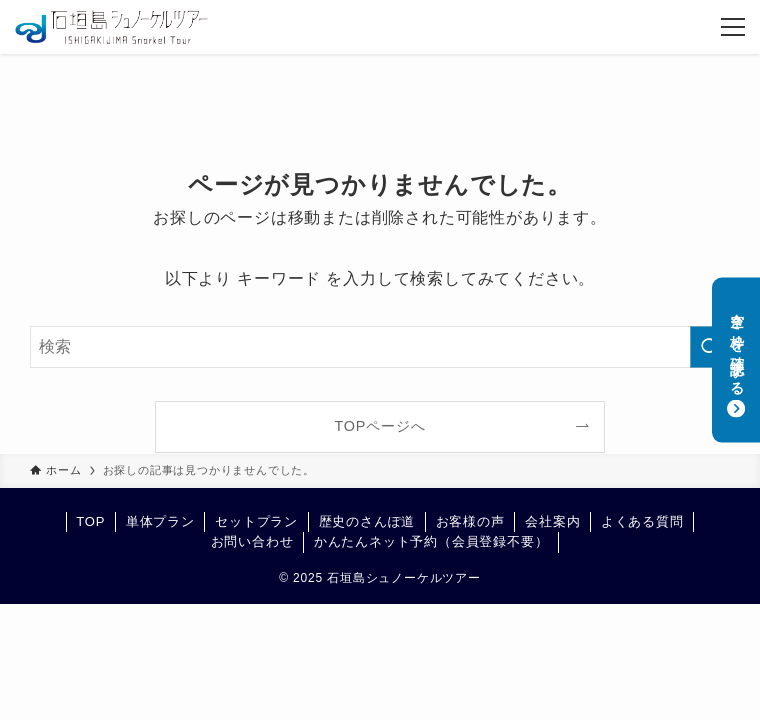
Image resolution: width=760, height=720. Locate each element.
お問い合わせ (252, 541)
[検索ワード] (379, 347)
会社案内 (552, 521)
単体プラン (160, 521)
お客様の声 (470, 521)
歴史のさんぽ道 (367, 521)
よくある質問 (642, 521)
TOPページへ (380, 426)
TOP (90, 521)
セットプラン (256, 521)
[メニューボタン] (733, 27)
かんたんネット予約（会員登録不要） (431, 541)
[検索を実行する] (710, 347)
